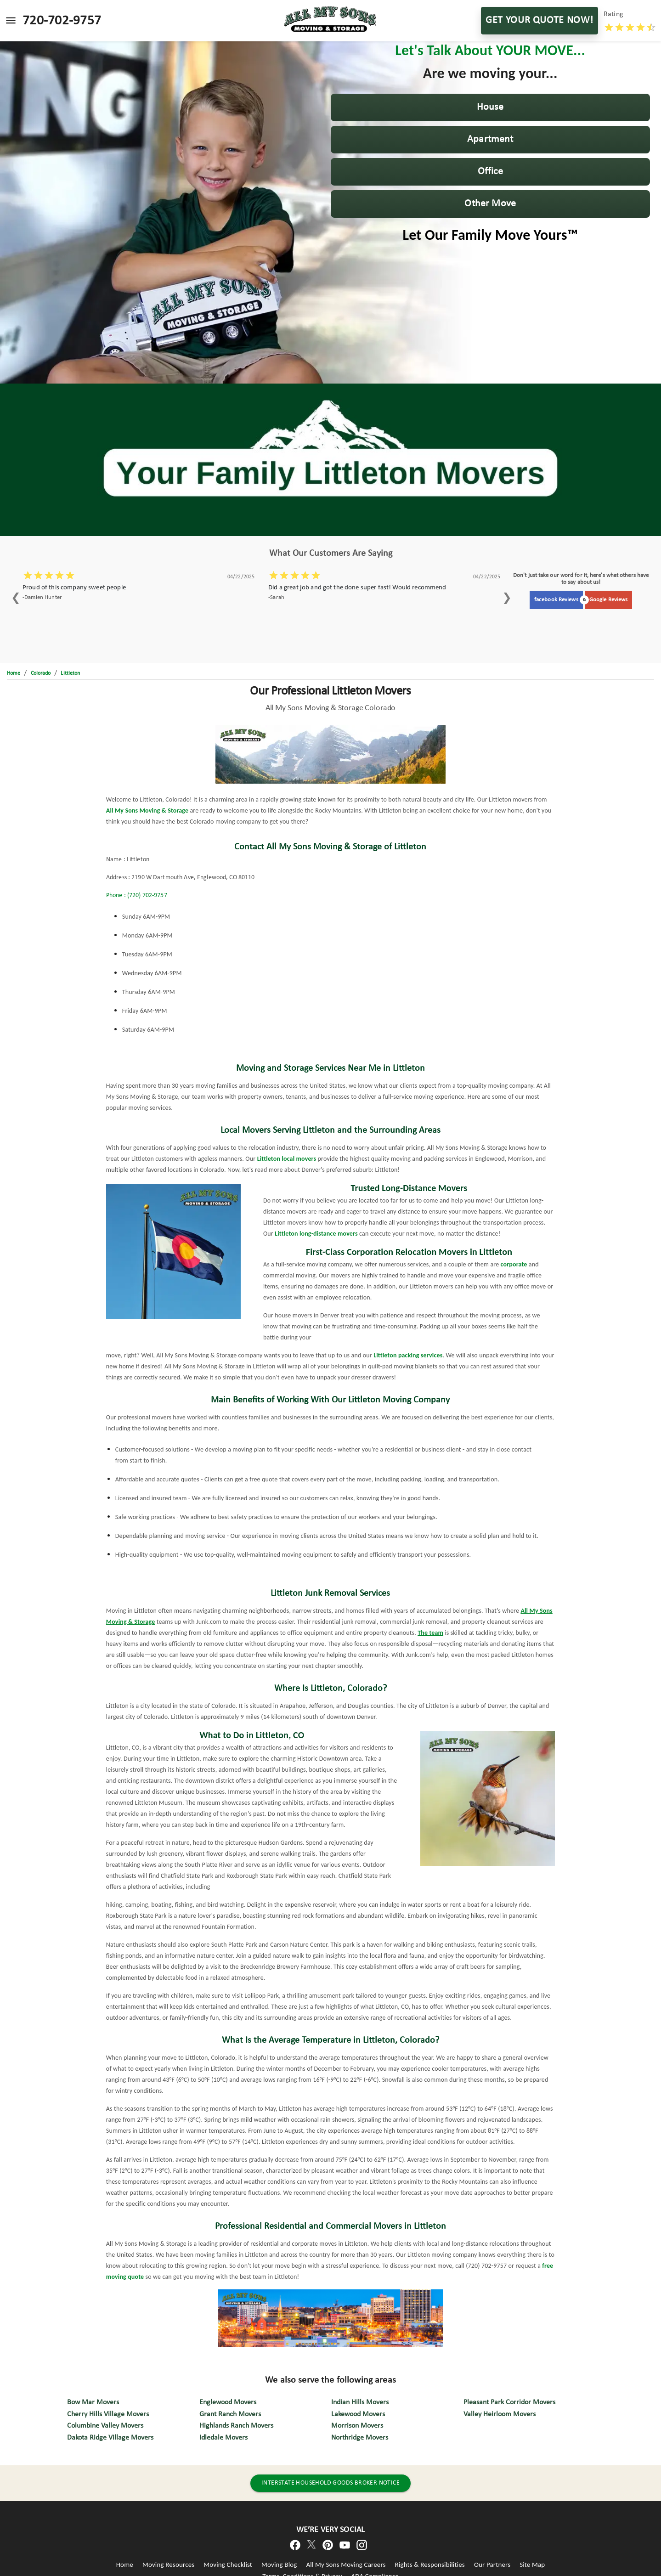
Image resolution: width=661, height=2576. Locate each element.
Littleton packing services (407, 1355)
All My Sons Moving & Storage (147, 810)
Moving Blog (279, 2564)
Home (124, 2564)
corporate (514, 1264)
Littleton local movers (286, 1159)
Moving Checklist (227, 2564)
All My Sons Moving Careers (346, 2564)
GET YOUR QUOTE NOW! (539, 20)
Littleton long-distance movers (316, 1233)
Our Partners (492, 2564)
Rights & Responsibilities (430, 2564)
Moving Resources (168, 2564)
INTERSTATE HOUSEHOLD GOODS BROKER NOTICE (330, 2483)
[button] (490, 107)
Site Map (532, 2564)
